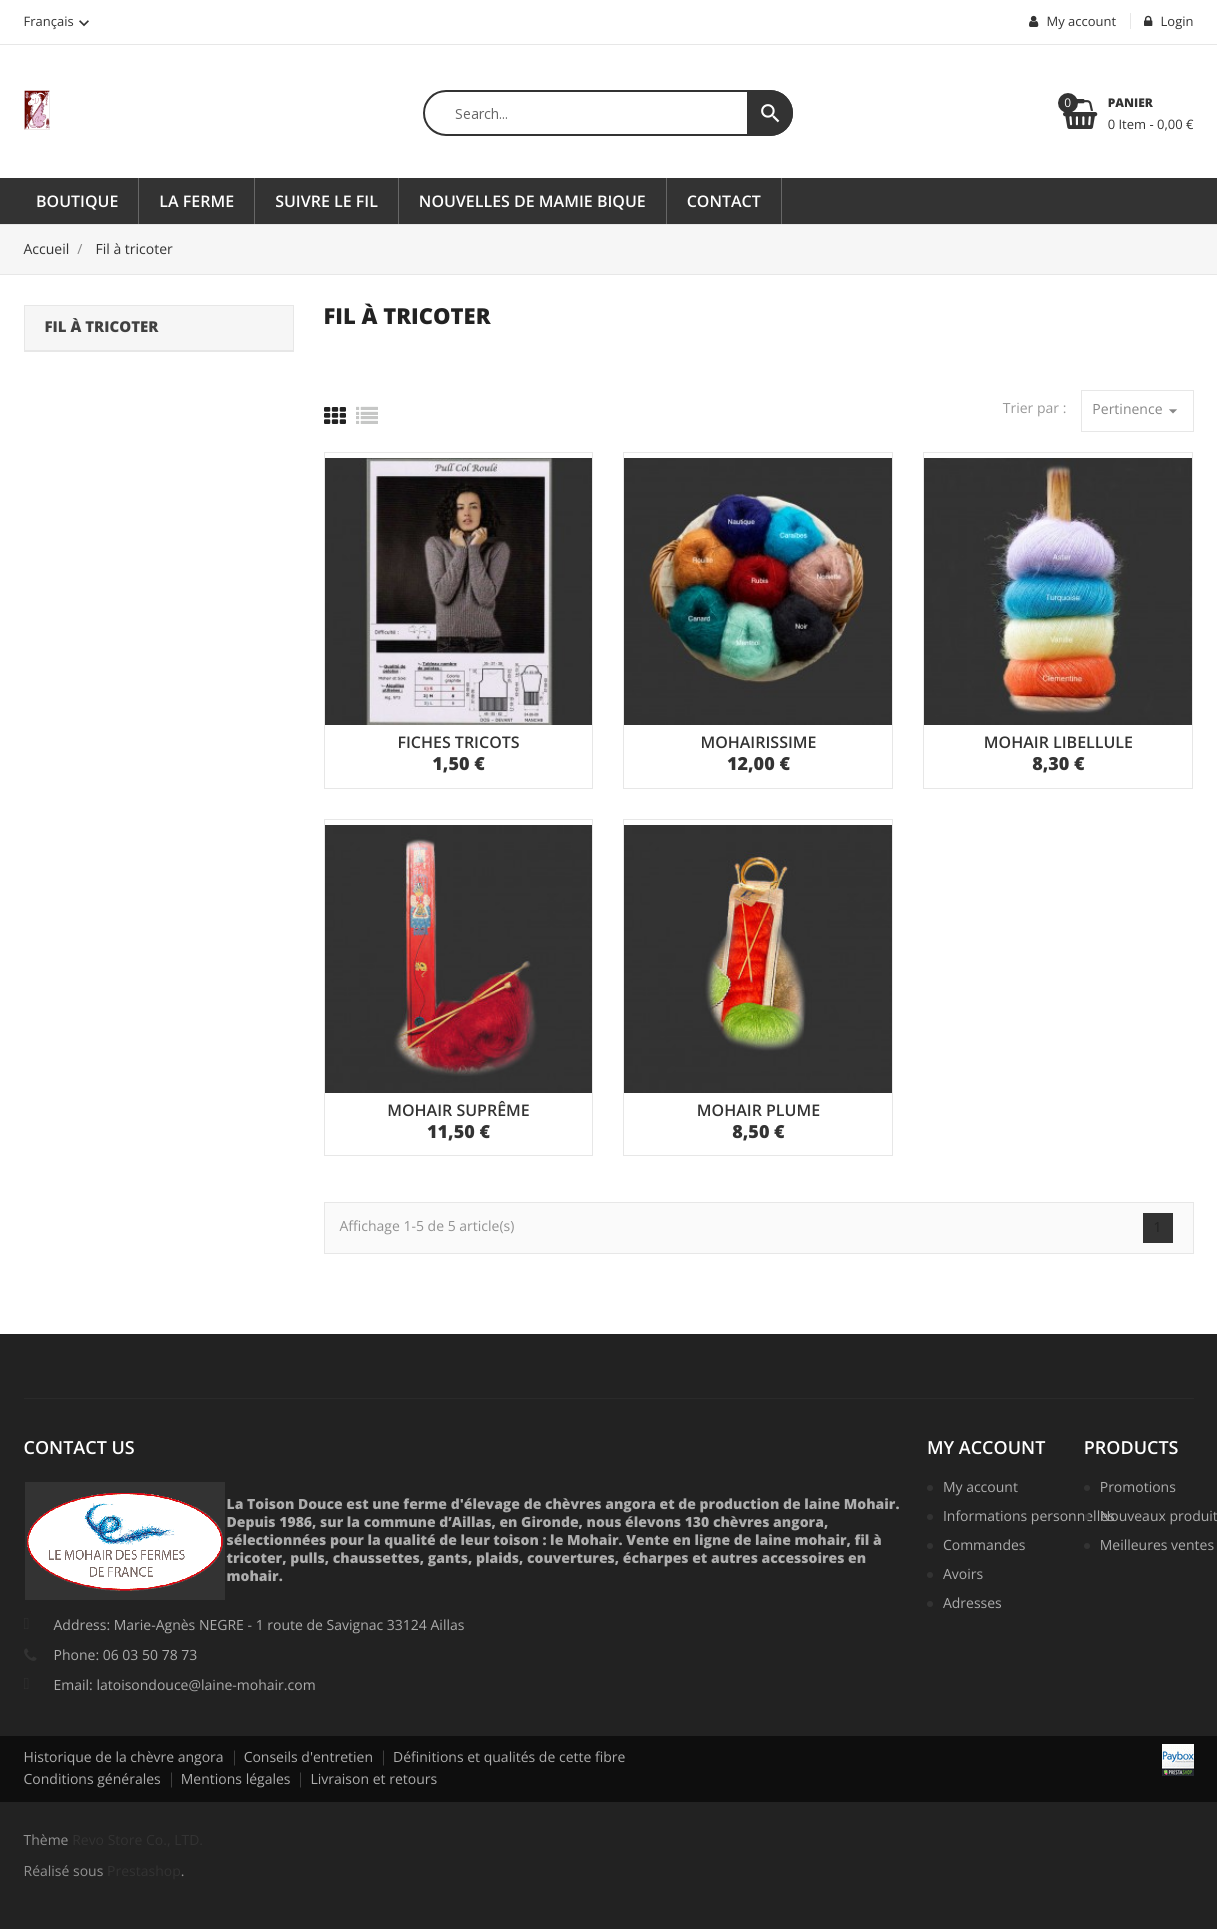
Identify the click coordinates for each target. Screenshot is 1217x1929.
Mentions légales (236, 1779)
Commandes (984, 1547)
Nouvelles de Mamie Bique (532, 201)
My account (986, 1448)
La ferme (196, 201)
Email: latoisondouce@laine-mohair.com (185, 1685)
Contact (724, 201)
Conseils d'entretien (308, 1757)
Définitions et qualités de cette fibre (509, 1757)
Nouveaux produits (1154, 1518)
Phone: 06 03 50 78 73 (126, 1655)
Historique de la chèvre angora (124, 1757)
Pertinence (1137, 410)
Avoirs (963, 1576)
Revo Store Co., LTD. (137, 1840)
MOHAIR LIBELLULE (1058, 742)
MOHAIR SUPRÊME (458, 1110)
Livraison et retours (373, 1779)
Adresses (972, 1605)
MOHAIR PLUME (758, 1110)
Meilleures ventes (1154, 1547)
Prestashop (144, 1871)
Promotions (1138, 1489)
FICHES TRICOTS (458, 742)
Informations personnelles (1021, 1518)
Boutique (77, 201)
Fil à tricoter (102, 327)
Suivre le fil (326, 201)
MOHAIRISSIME (758, 742)
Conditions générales (92, 1779)
